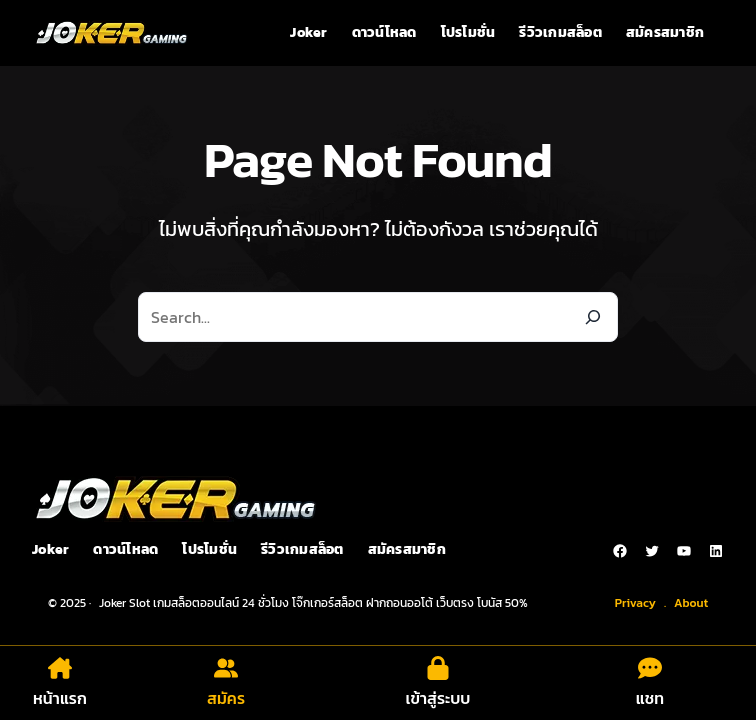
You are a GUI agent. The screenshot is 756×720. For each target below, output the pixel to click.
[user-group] (226, 668)
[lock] (438, 668)
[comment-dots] (650, 668)
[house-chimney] (60, 668)
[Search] (593, 317)
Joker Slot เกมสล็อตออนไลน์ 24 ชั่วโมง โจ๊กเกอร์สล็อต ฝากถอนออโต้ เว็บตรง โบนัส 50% (313, 603)
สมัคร (226, 698)
